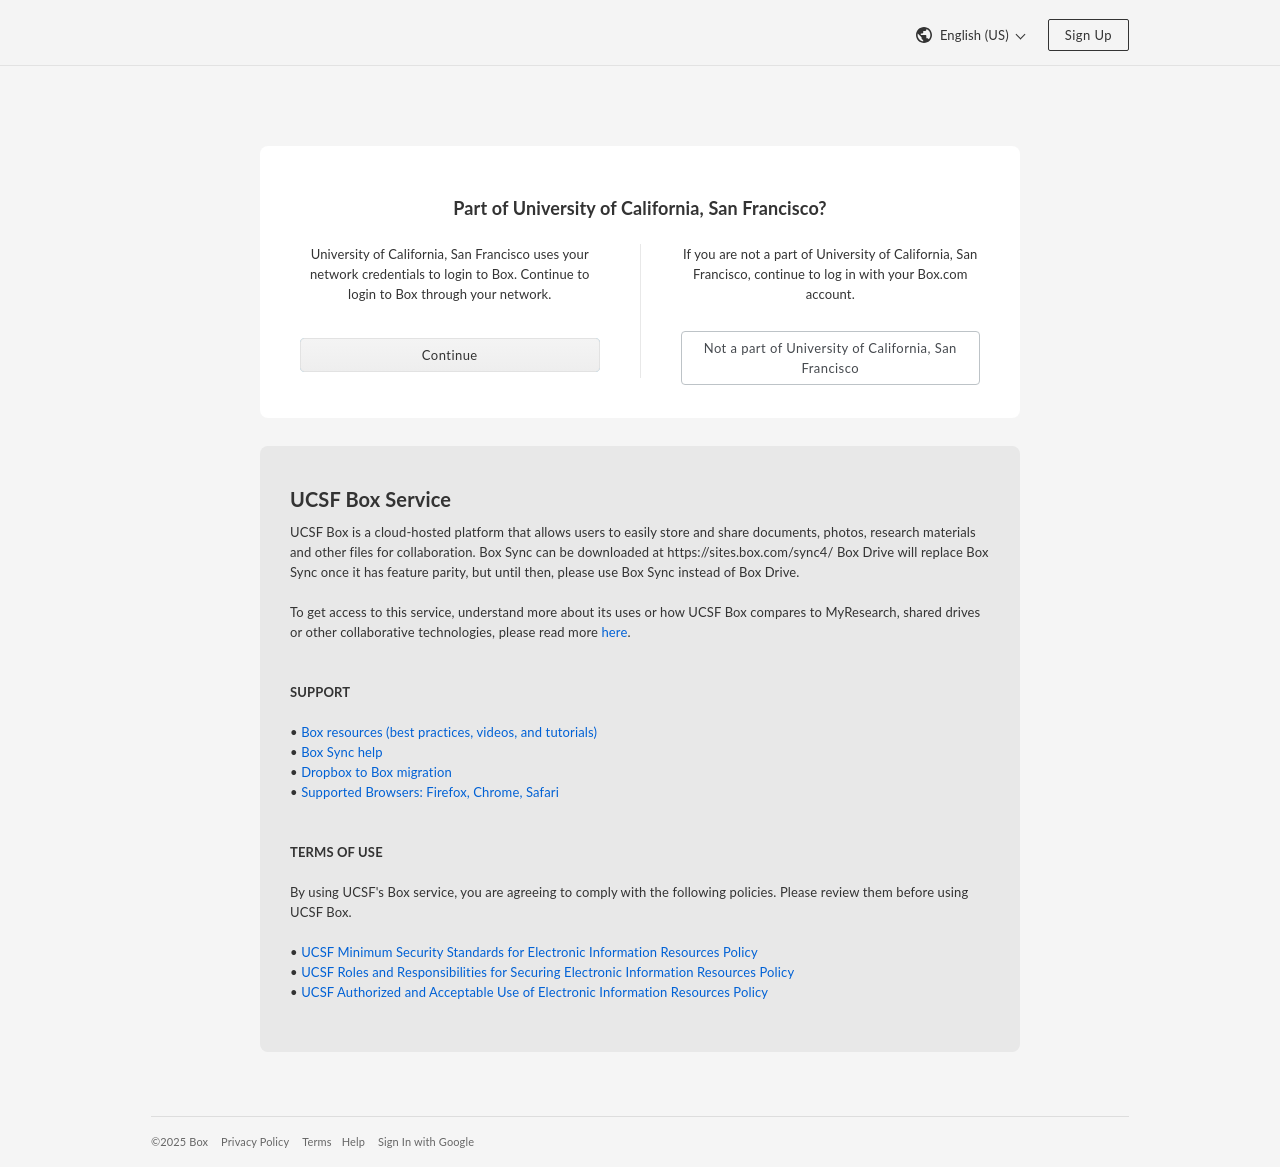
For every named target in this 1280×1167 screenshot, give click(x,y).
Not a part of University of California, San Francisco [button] (830, 358)
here (614, 632)
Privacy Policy (255, 1141)
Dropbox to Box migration (376, 772)
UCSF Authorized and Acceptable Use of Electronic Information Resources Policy (534, 992)
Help (353, 1141)
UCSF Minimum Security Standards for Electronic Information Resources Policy (529, 952)
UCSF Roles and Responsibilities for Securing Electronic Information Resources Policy (547, 972)
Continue (450, 355)
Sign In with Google (426, 1141)
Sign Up (1088, 35)
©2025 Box (179, 1141)
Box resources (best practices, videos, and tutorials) (449, 732)
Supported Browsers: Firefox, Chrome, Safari (430, 792)
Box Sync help (342, 752)
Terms (316, 1141)
